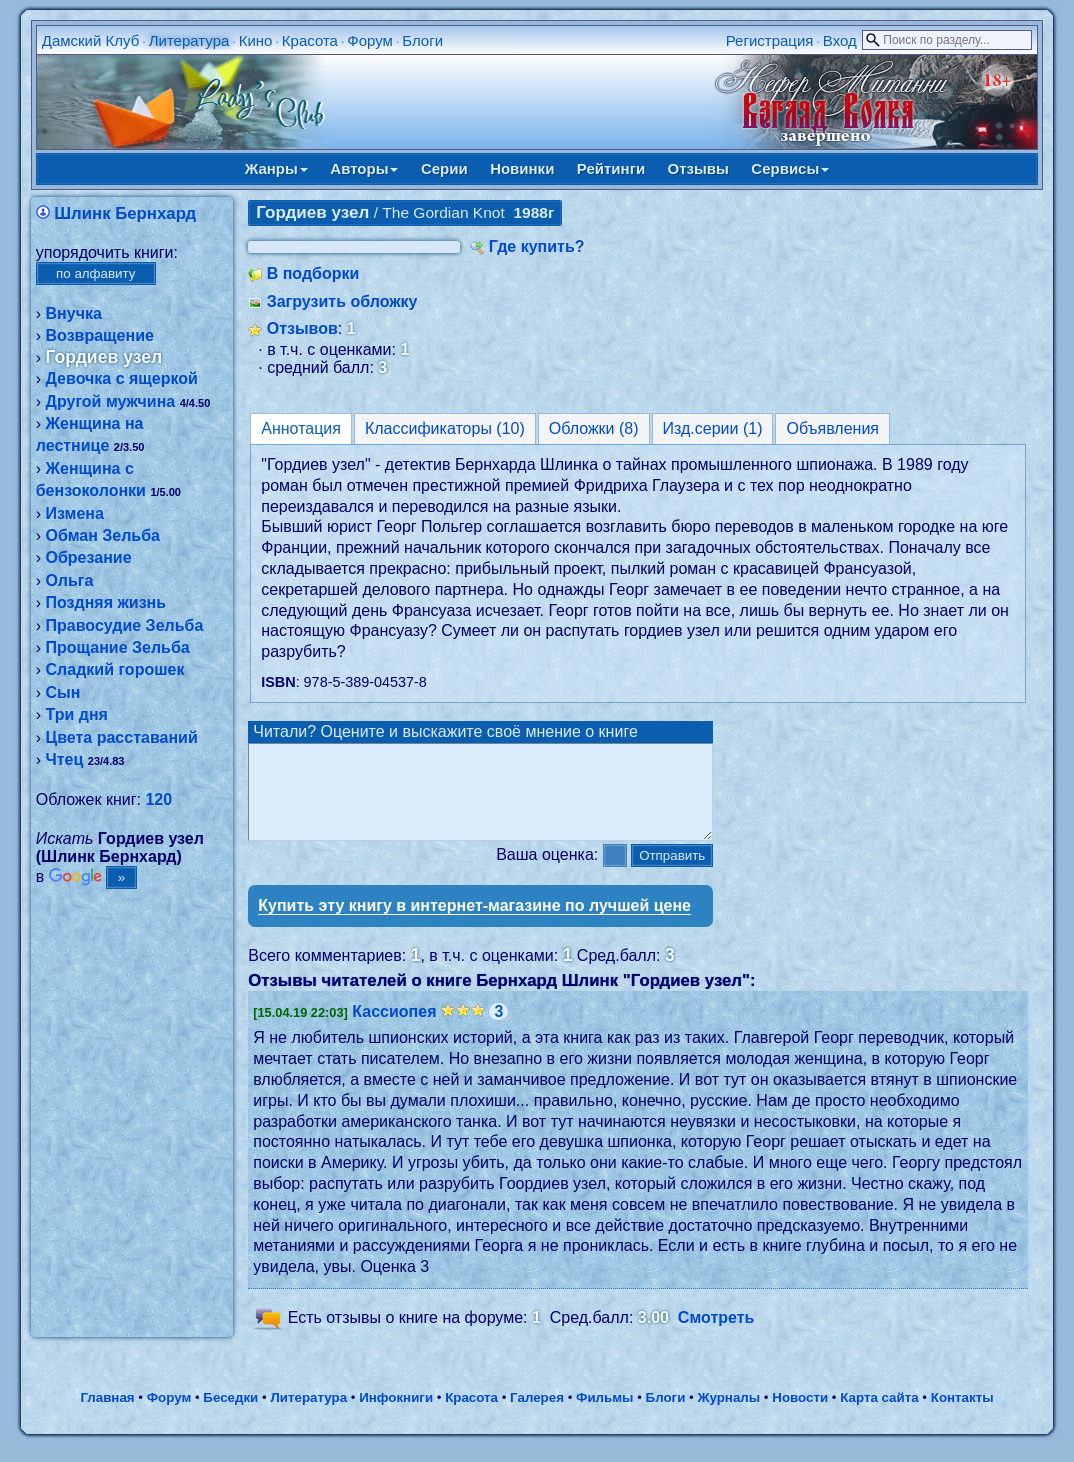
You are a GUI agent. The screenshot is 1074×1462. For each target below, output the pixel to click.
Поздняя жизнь (106, 602)
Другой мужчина (111, 401)
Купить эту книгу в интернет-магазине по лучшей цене (474, 923)
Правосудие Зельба (125, 625)
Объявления (832, 428)
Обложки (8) (594, 428)
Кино (256, 40)
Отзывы (698, 168)
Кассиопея (394, 1029)
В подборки (313, 273)
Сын (63, 692)
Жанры (276, 168)
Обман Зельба (103, 535)
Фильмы (604, 1415)
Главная (107, 1415)
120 (158, 799)
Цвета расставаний (122, 737)
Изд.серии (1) (713, 428)
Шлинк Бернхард (125, 213)
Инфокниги (396, 1415)
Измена (75, 513)
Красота (310, 40)
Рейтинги (611, 168)
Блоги (422, 40)
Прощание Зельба (118, 647)
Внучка (74, 313)
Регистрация (770, 40)
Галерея (537, 1415)
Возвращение (100, 335)
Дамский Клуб (91, 40)
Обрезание (89, 557)
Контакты (962, 1415)
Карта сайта (879, 1415)
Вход (840, 40)
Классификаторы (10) (445, 428)
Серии (444, 168)
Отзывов (302, 328)
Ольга (70, 580)
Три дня (77, 714)
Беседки (230, 1415)
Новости (800, 1415)
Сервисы (790, 168)
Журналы (728, 1415)
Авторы (364, 168)
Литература (189, 40)
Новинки (522, 168)
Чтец (65, 759)
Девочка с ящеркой (122, 378)
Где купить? (537, 246)
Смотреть (716, 1335)
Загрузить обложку (342, 301)
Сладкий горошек (115, 669)
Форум (370, 40)
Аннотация (301, 428)
